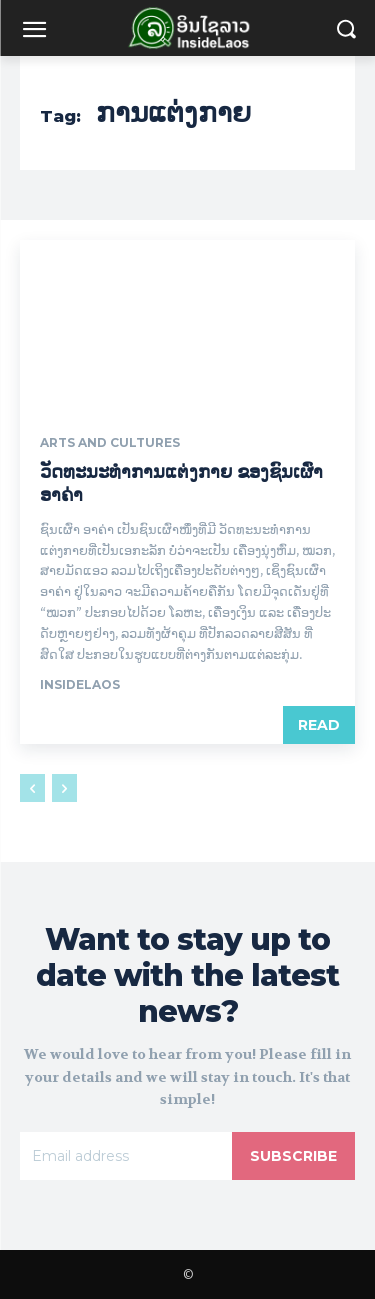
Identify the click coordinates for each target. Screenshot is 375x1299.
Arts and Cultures (110, 443)
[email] (126, 1156)
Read (319, 725)
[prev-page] (32, 788)
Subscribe (293, 1156)
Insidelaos (80, 684)
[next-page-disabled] (64, 788)
